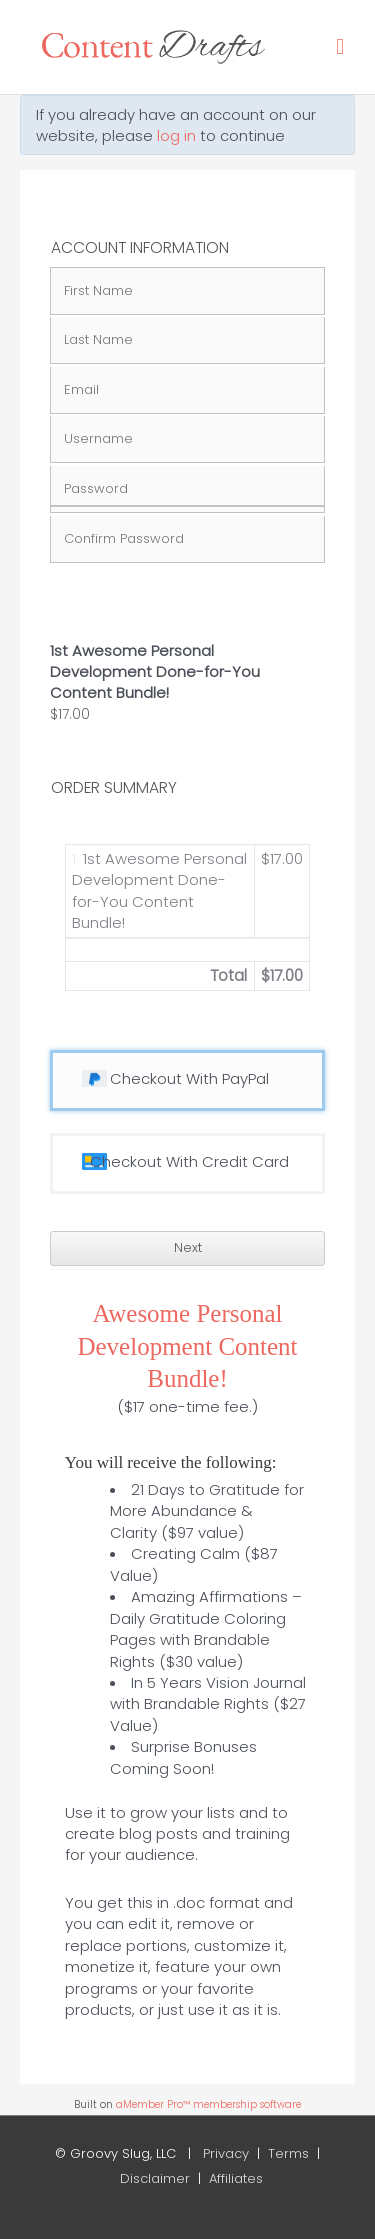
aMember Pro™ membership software (208, 2104)
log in (176, 135)
